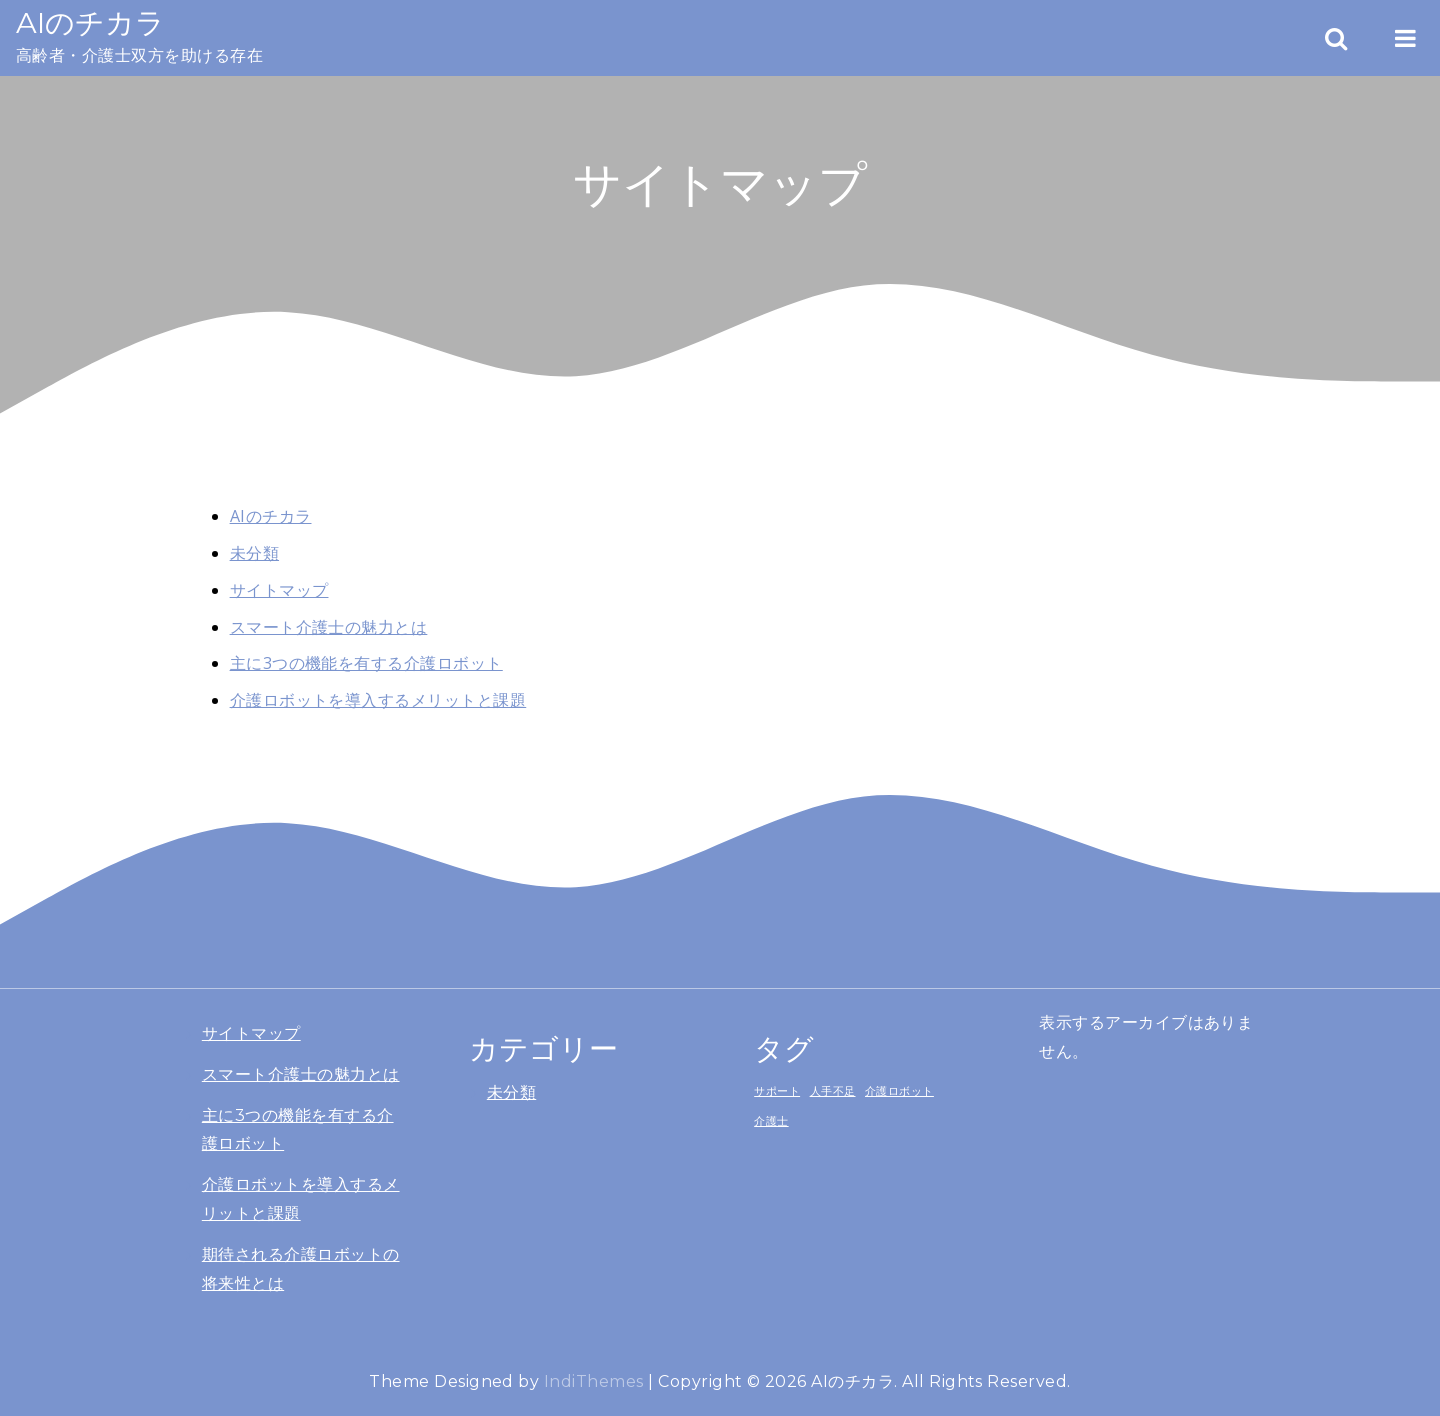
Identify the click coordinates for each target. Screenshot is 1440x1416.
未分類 (254, 553)
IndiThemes (594, 1381)
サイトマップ (279, 590)
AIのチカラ (90, 22)
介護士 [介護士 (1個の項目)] (771, 1121)
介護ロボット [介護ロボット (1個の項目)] (899, 1091)
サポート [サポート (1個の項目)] (777, 1091)
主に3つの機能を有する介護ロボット (366, 663)
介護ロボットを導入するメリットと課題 (378, 700)
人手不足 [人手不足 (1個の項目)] (833, 1091)
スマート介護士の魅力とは (329, 627)
